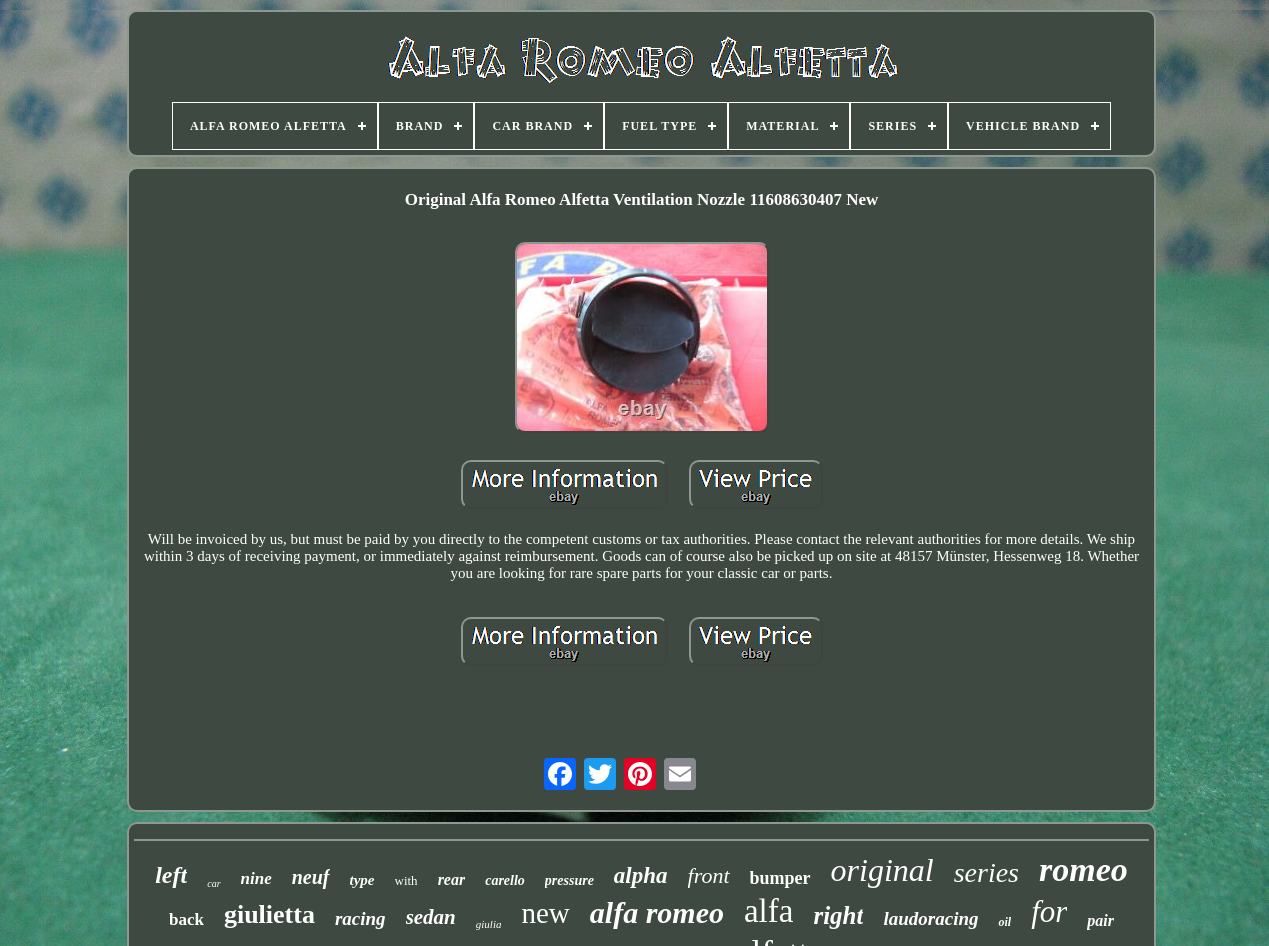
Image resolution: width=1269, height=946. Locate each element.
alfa (768, 911)
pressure (569, 880)
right (838, 915)
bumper (780, 878)
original (882, 870)
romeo (1083, 869)
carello (505, 880)
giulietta (269, 914)
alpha (641, 875)
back (186, 919)
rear (452, 879)
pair (1100, 920)
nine (256, 878)
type (362, 880)
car (213, 883)
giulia (489, 924)
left (171, 875)
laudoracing (930, 918)
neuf (311, 877)
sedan (431, 917)
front (709, 875)
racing (360, 918)
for (1049, 911)
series (986, 872)
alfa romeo (657, 912)
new (545, 913)
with (406, 880)
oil (1004, 922)
